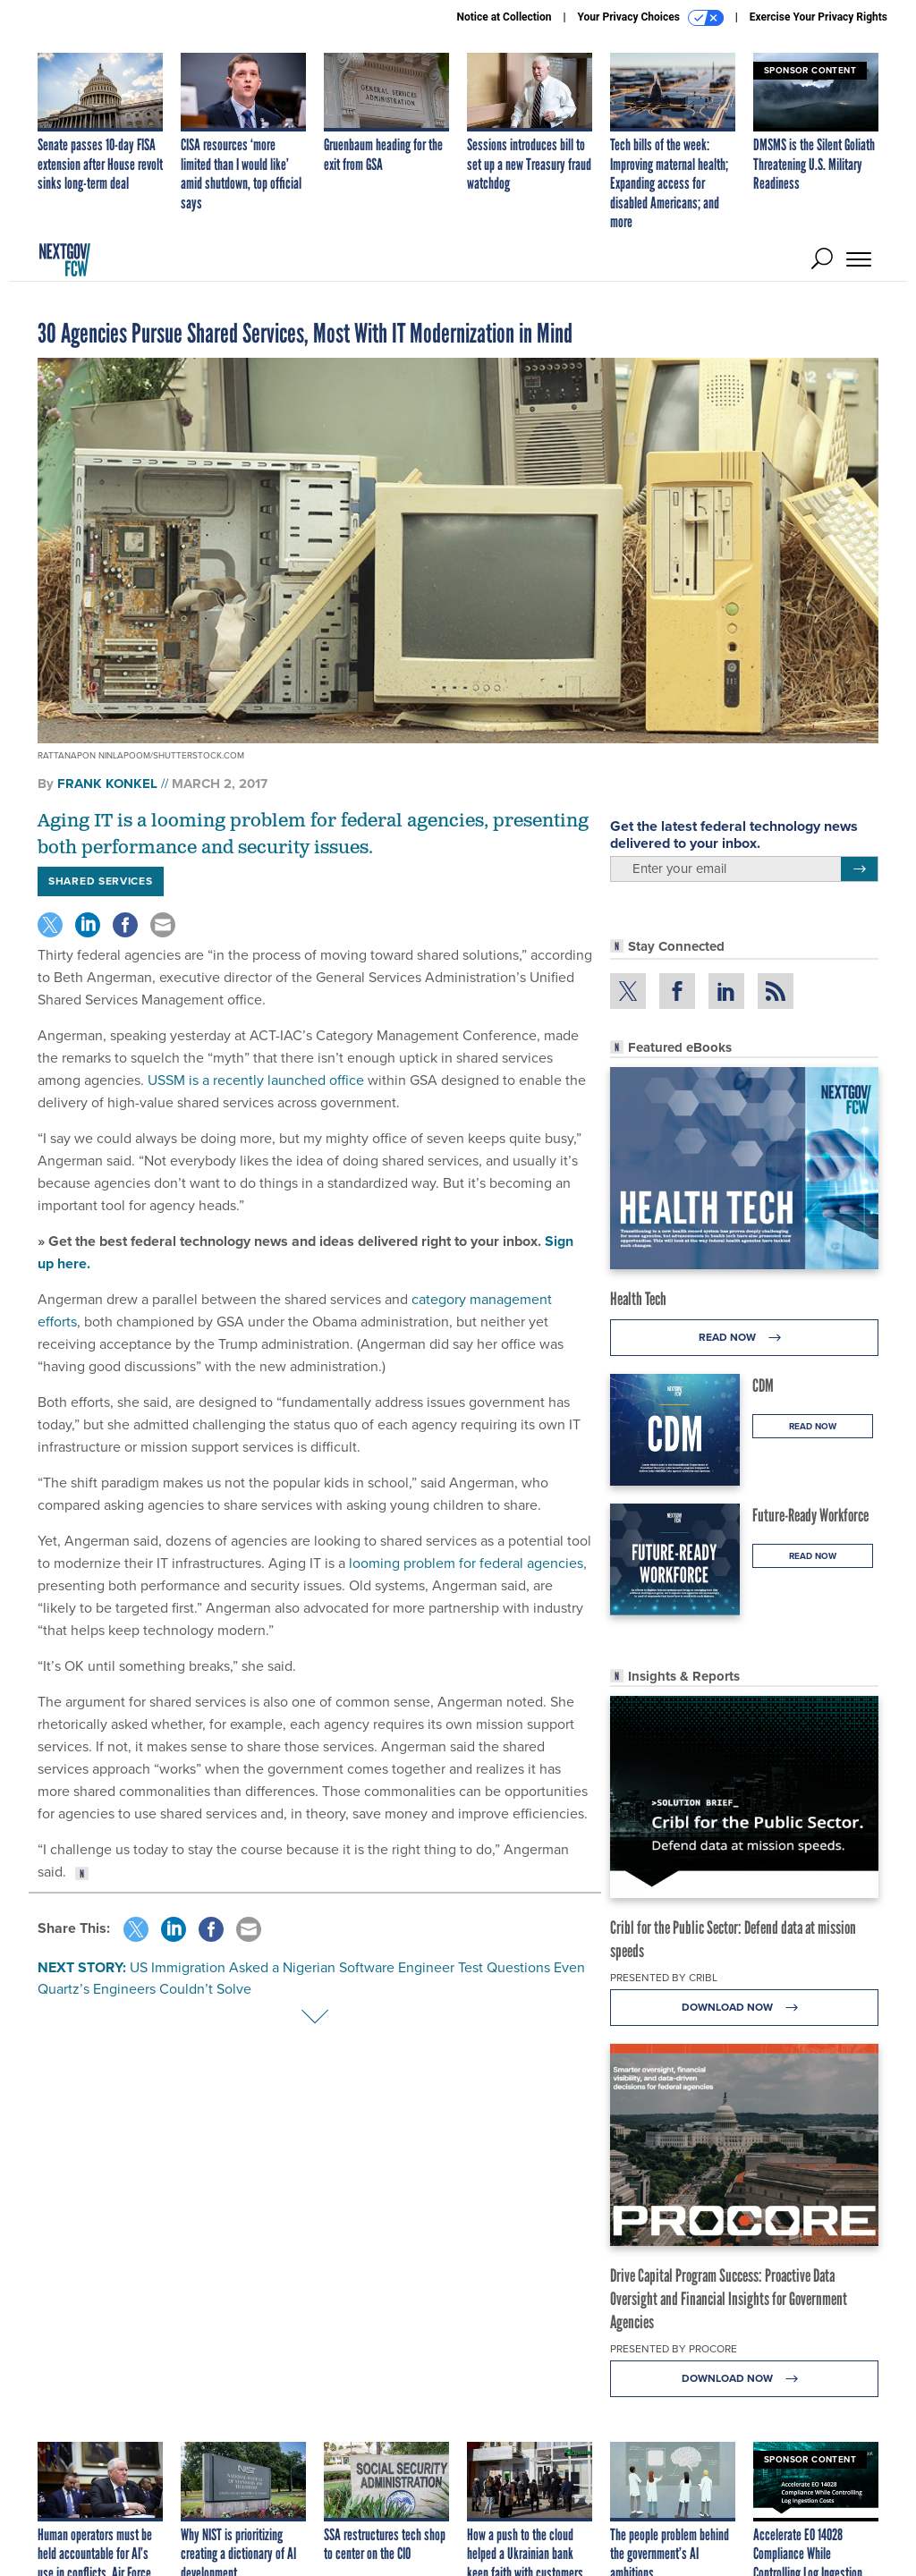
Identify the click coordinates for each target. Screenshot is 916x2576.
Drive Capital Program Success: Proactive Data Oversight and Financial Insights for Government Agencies (728, 2299)
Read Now (745, 1337)
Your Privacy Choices (651, 18)
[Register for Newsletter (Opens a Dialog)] (859, 869)
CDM (763, 1385)
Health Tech (638, 1298)
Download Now (745, 2007)
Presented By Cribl (663, 1978)
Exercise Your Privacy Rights (818, 17)
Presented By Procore (673, 2349)
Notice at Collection (503, 17)
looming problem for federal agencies (464, 1563)
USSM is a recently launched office (254, 1080)
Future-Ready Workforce (810, 1515)
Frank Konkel (107, 783)
